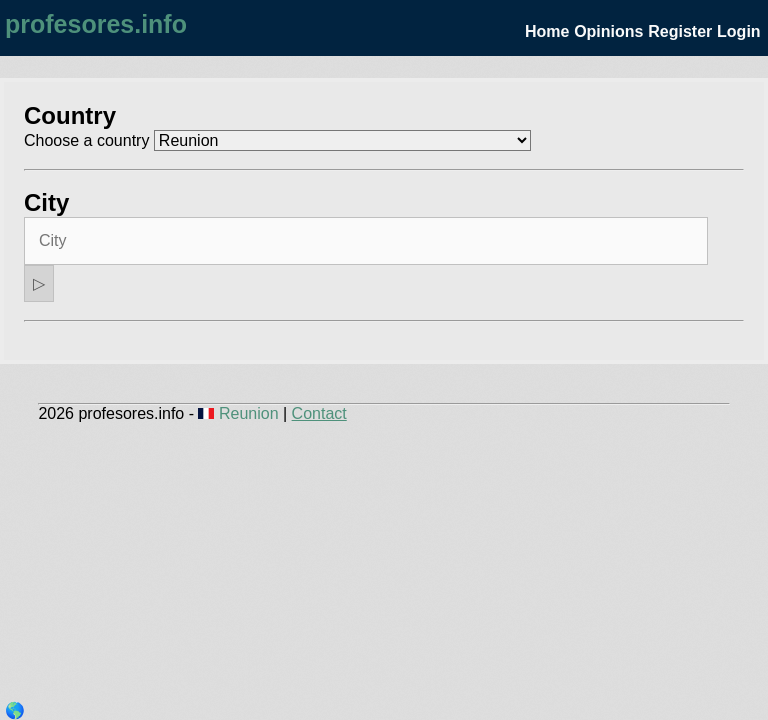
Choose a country (86, 140)
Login (739, 31)
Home (547, 31)
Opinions (608, 31)
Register (680, 31)
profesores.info (96, 24)
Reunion (240, 413)
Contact (319, 413)
